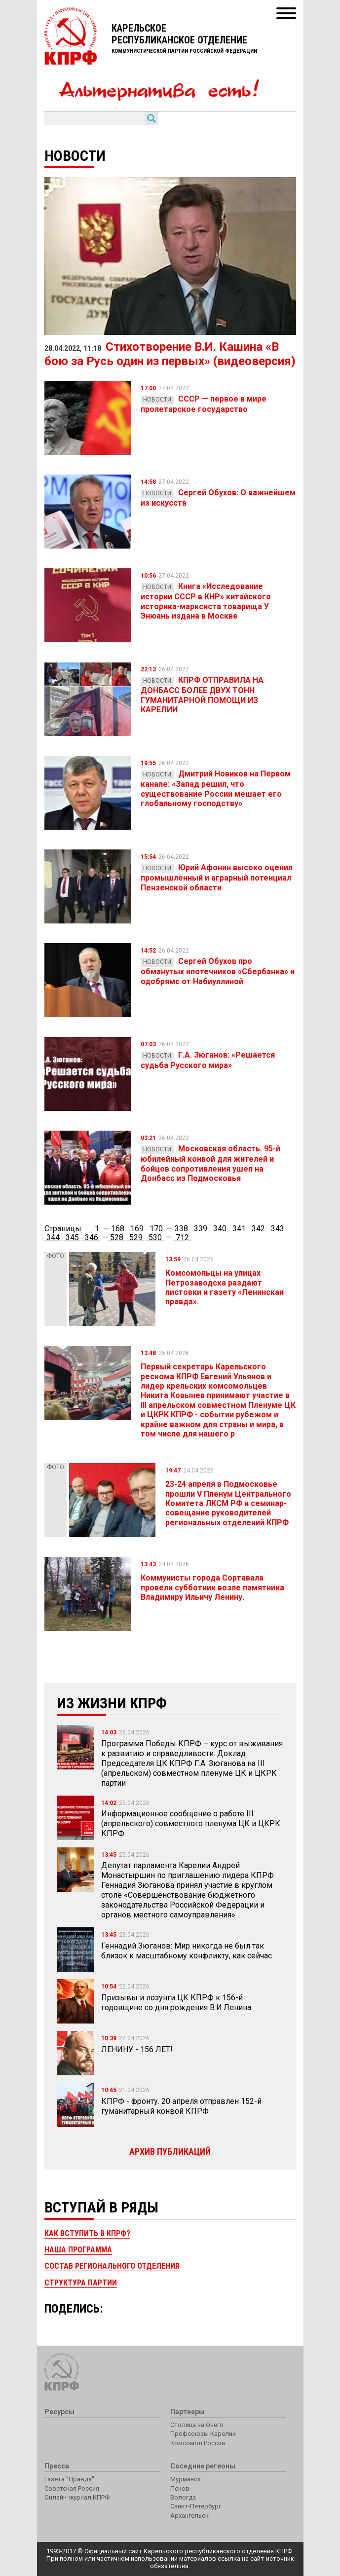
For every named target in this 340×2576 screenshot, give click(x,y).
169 (137, 1228)
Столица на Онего (197, 2425)
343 (277, 1228)
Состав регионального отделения (112, 2266)
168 (117, 1228)
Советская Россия (71, 2488)
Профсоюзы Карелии (203, 2433)
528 (116, 1237)
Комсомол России (197, 2443)
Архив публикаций (170, 2151)
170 (156, 1228)
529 (136, 1237)
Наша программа (78, 2249)
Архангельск (189, 2515)
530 (155, 1237)
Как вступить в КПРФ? (87, 2233)
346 (91, 1237)
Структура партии (80, 2282)
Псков (179, 2488)
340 (219, 1228)
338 (181, 1228)
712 (182, 1237)
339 (200, 1228)
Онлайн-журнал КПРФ (77, 2497)
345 (72, 1237)
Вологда (183, 2497)
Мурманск (185, 2479)
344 (53, 1237)
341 (239, 1228)
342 (258, 1228)
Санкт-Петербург (195, 2506)
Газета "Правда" (69, 2479)
